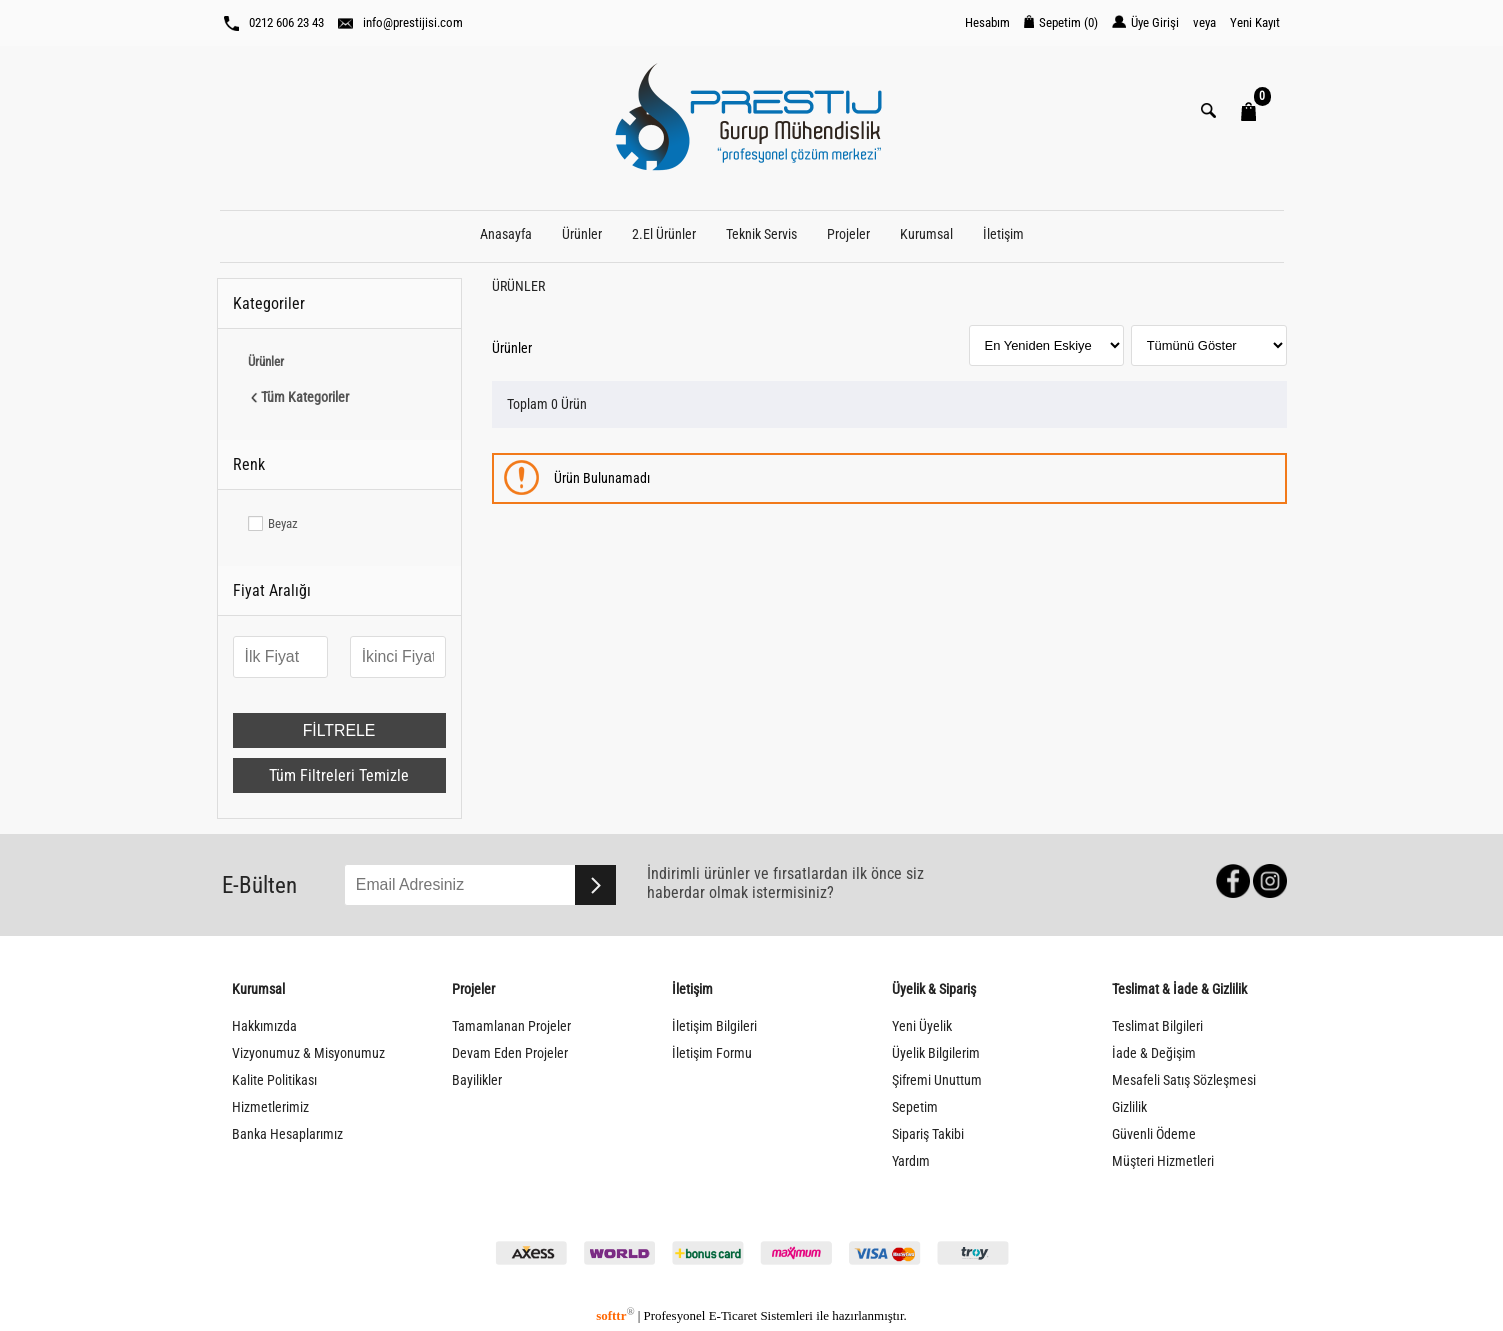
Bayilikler (477, 1080)
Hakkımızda (264, 1026)
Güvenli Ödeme (1154, 1134)
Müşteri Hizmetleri (1163, 1161)
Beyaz (283, 523)
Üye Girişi (1145, 22)
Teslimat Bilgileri (1157, 1026)
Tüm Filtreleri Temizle (339, 775)
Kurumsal (926, 234)
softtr (615, 1315)
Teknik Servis (761, 234)
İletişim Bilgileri (714, 1026)
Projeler (848, 234)
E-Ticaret (733, 1315)
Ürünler (582, 234)
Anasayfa (506, 234)
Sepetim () (1061, 22)
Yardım (911, 1161)
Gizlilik (1129, 1107)
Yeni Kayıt (1255, 22)
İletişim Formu (712, 1053)
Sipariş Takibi (928, 1134)
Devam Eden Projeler (510, 1053)
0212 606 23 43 (274, 23)
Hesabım (987, 22)
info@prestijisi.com (400, 23)
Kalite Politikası (274, 1080)
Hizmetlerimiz (270, 1107)
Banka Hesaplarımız (287, 1134)
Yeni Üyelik (922, 1026)
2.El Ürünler (664, 234)
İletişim (1003, 234)
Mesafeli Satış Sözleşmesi (1184, 1080)
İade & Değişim (1154, 1053)
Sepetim (915, 1107)
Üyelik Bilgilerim (936, 1053)
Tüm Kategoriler (299, 397)
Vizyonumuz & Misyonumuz (308, 1053)
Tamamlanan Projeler (511, 1026)
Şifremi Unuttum (937, 1080)
